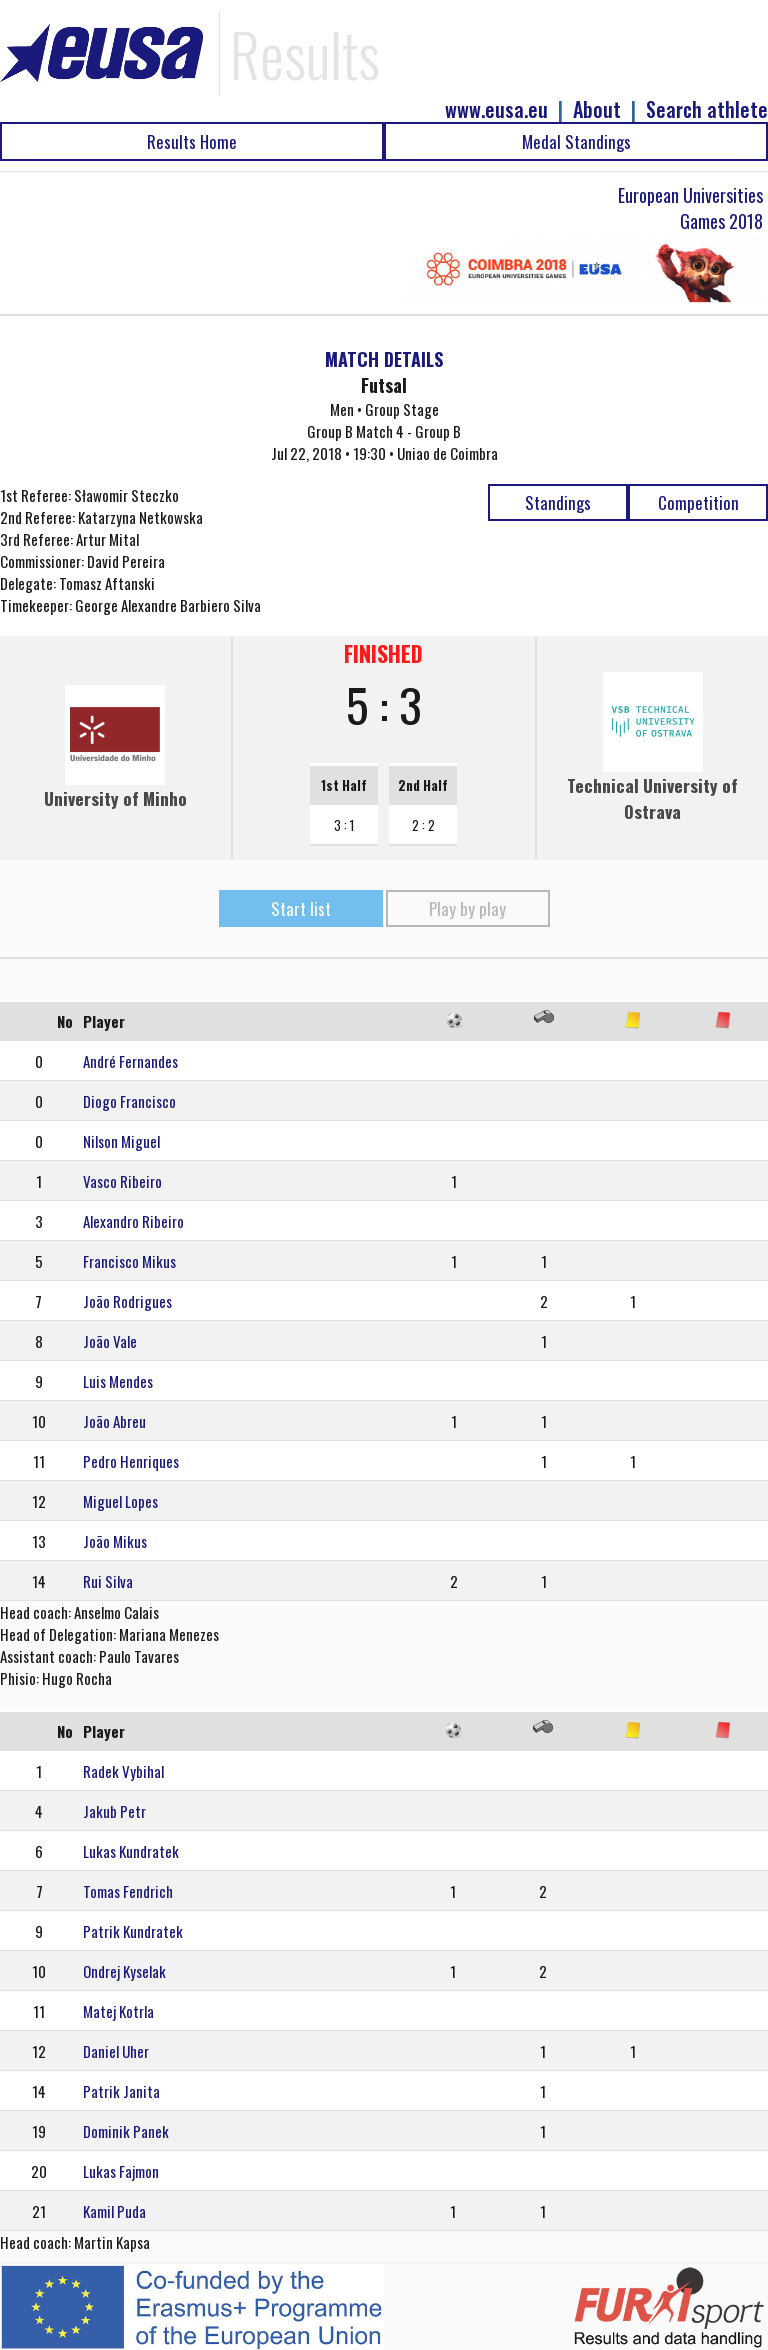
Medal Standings (576, 141)
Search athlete (707, 109)
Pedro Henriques (131, 1461)
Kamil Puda (114, 2211)
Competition (698, 502)
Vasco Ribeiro (122, 1181)
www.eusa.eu (496, 109)
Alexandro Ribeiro (133, 1221)
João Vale (110, 1341)
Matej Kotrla (118, 2011)
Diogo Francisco (129, 1101)
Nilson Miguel (121, 1141)
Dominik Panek (126, 2131)
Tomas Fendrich (128, 1891)
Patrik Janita (121, 2091)
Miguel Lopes (120, 1501)
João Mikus (115, 1541)
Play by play (467, 908)
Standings (558, 502)
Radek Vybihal (123, 1771)
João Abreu (114, 1421)
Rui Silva (108, 1581)
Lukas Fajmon (121, 2171)
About (597, 109)
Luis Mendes (118, 1381)
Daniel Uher (116, 2051)
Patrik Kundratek (133, 1931)
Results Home (192, 141)
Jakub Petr (114, 1811)
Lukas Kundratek (131, 1851)
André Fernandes (130, 1061)
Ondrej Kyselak (124, 1971)
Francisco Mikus (129, 1261)
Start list (301, 908)
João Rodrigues (127, 1301)
